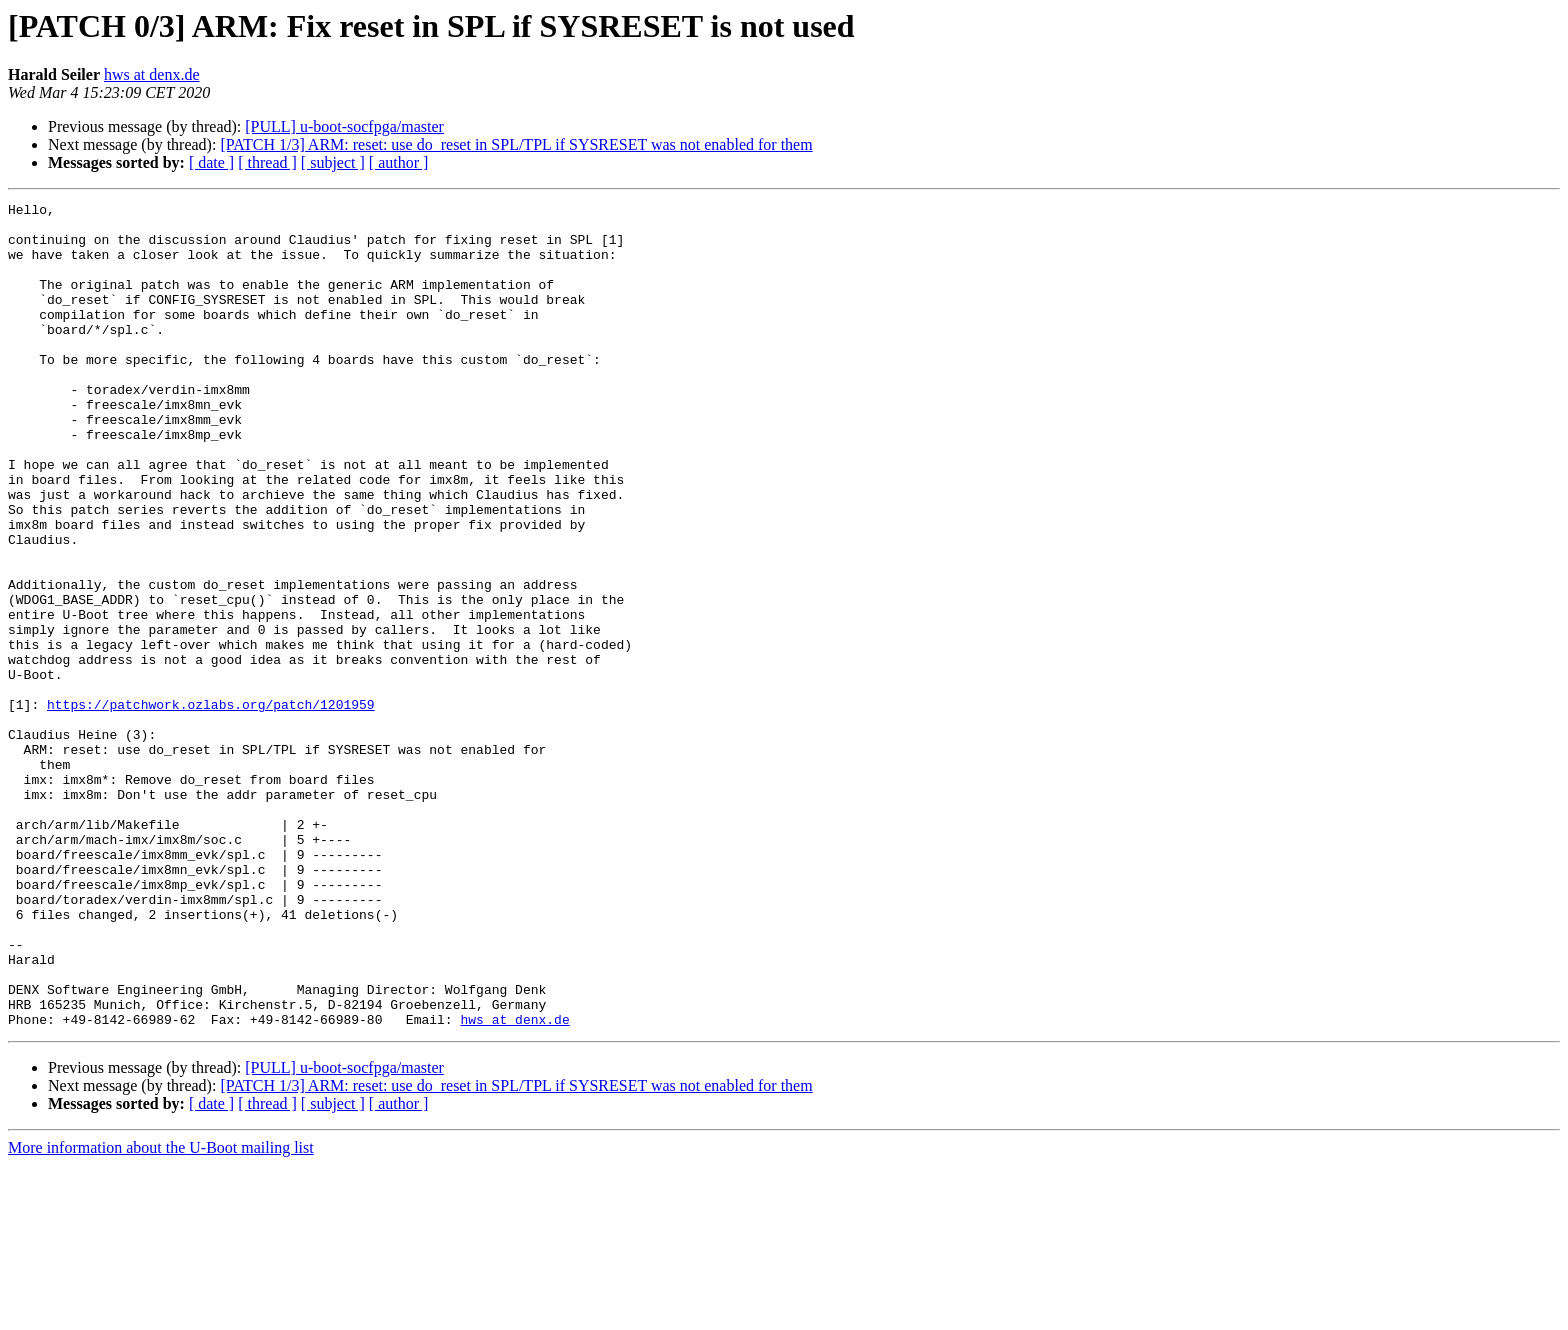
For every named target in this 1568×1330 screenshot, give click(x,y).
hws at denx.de (152, 74)
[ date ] (211, 162)
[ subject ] (333, 162)
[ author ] (399, 162)
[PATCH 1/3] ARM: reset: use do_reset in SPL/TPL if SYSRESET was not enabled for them (516, 144)
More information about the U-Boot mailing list (161, 1312)
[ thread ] (267, 162)
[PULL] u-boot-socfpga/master (344, 126)
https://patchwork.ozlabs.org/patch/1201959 (211, 806)
